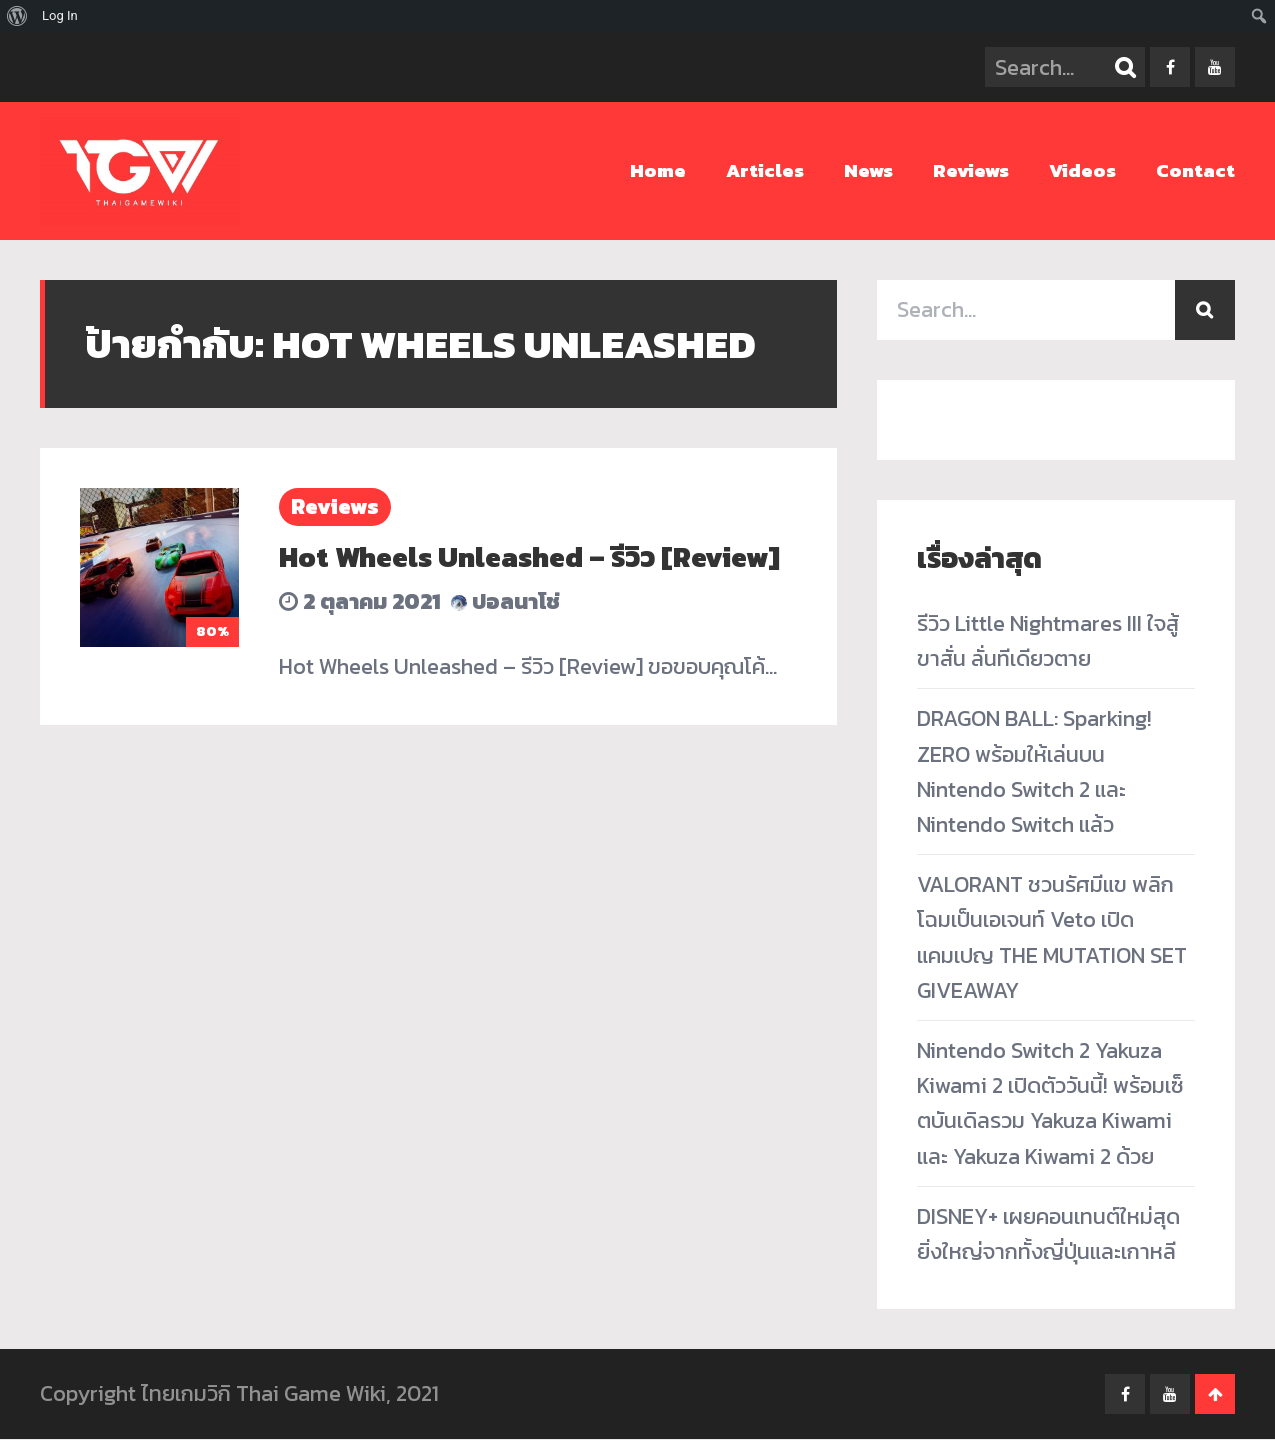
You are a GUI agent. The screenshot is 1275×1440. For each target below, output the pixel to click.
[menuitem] (17, 16)
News (868, 170)
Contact (1195, 170)
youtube (1215, 67)
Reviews (971, 170)
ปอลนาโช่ (505, 601)
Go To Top (1215, 1395)
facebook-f (1170, 67)
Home (658, 170)
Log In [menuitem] (60, 15)
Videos (1082, 170)
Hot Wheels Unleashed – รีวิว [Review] (529, 557)
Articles (765, 170)
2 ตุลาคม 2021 (360, 601)
